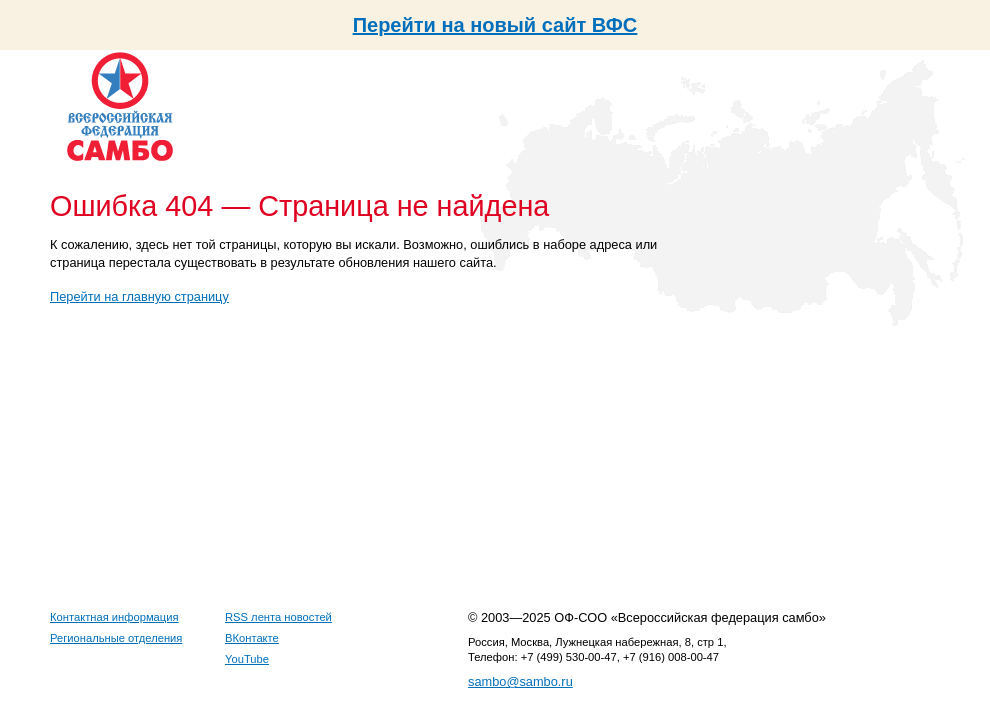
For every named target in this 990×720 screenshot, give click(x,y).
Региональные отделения (116, 638)
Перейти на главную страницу (139, 296)
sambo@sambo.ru (520, 681)
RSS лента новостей (278, 617)
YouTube (247, 659)
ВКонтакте (252, 638)
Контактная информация (114, 617)
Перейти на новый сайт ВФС (495, 25)
